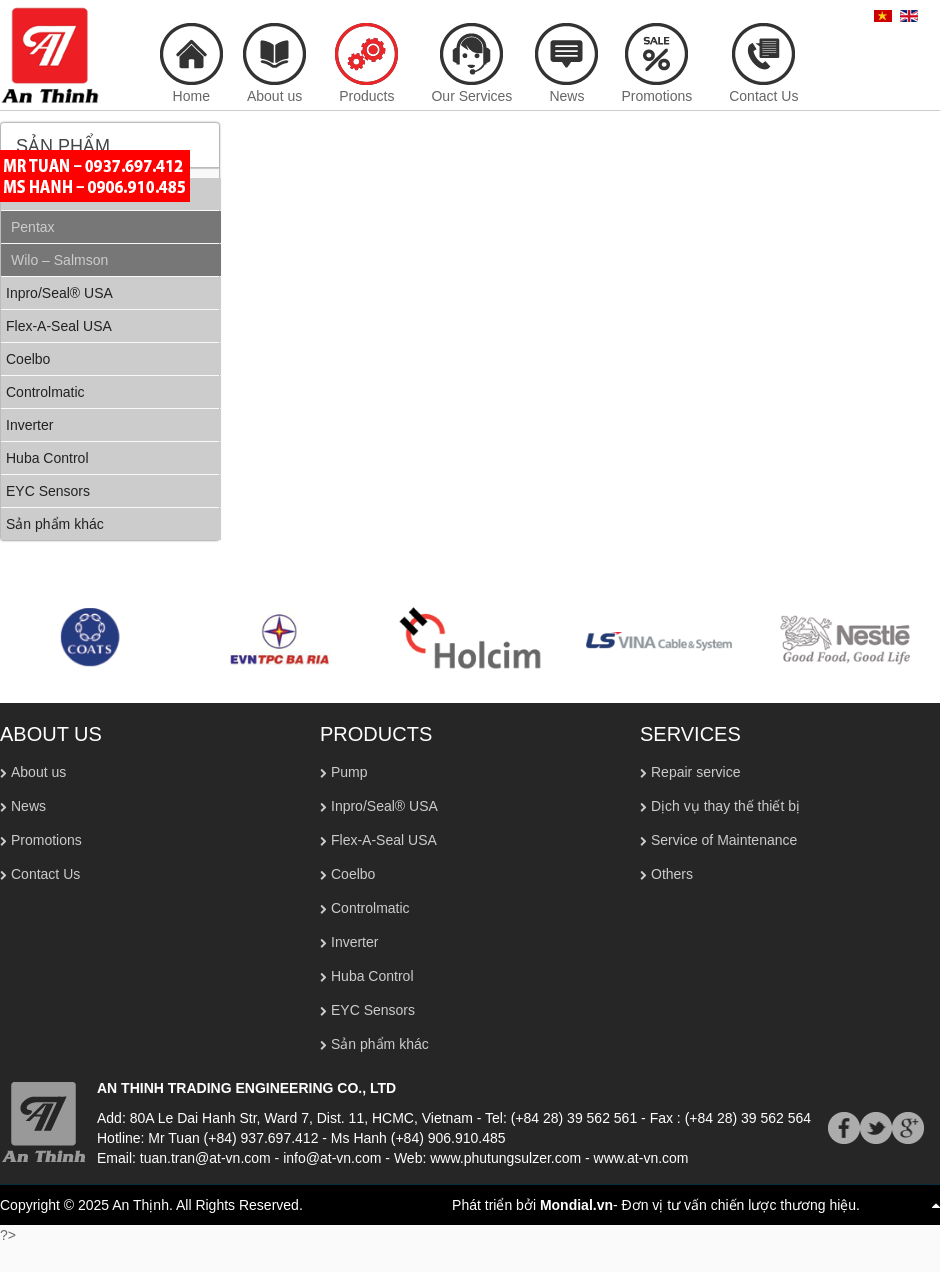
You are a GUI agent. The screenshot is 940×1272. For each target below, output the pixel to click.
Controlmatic (370, 908)
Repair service (695, 772)
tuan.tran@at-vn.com (205, 1158)
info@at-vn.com (332, 1158)
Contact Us (45, 874)
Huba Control (372, 976)
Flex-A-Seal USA (384, 840)
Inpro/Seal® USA (384, 806)
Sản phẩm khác (380, 1044)
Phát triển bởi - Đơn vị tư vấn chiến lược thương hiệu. (656, 1205)
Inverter (354, 942)
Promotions (46, 840)
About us (38, 772)
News (28, 806)
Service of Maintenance (724, 840)
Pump (349, 772)
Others (672, 874)
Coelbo (353, 874)
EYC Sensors (373, 1010)
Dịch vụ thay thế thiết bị (725, 806)
